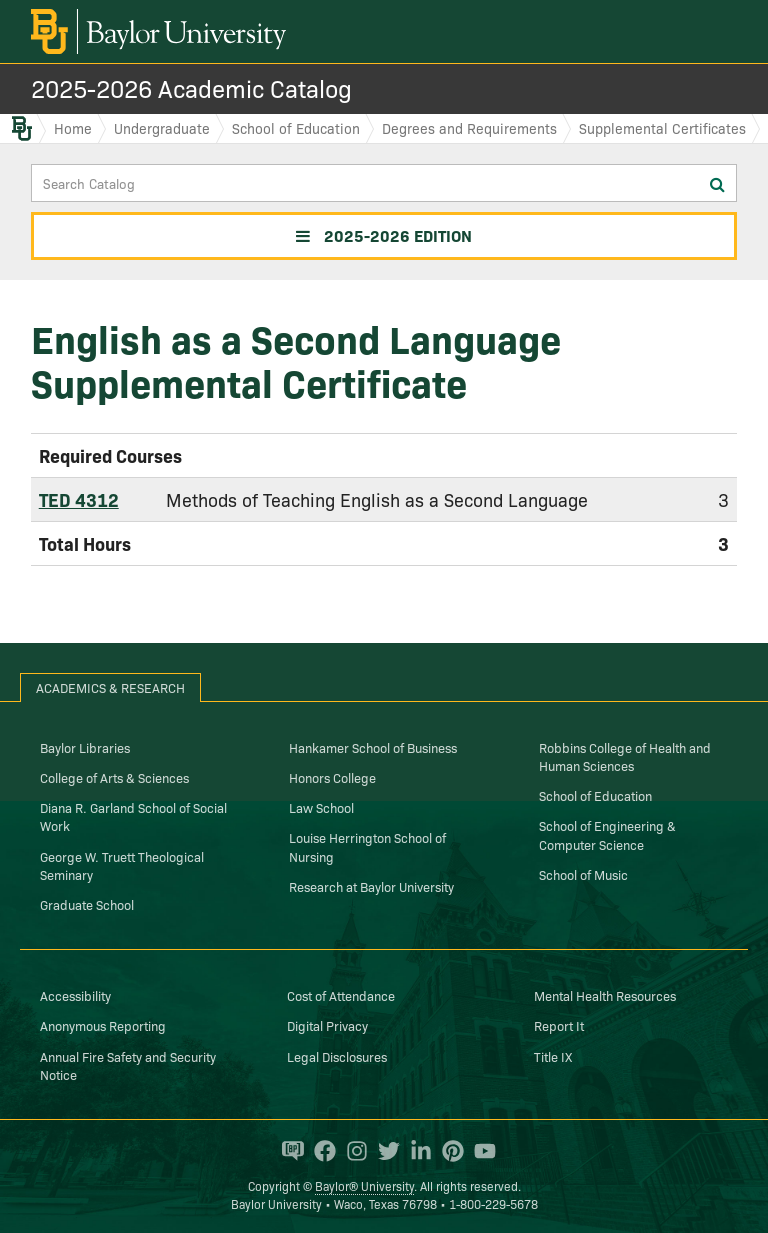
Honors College (332, 777)
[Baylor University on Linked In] (416, 1151)
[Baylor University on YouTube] (480, 1151)
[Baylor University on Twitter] (384, 1151)
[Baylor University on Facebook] (320, 1151)
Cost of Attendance (341, 995)
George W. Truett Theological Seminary (122, 865)
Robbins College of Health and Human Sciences (625, 756)
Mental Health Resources (605, 995)
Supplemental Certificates (662, 128)
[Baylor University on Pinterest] (448, 1151)
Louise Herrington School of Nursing (367, 846)
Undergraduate (162, 128)
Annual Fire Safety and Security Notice (128, 1065)
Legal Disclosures (337, 1056)
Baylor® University (364, 1185)
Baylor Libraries (85, 747)
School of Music (583, 874)
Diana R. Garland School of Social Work (133, 816)
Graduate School (87, 904)
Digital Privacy (327, 1025)
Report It (559, 1025)
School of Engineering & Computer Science (607, 834)
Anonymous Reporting (103, 1025)
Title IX (553, 1056)
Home (73, 128)
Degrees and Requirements (469, 128)
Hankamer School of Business (373, 747)
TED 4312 (79, 499)
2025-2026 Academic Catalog (191, 87)
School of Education (296, 128)
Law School (321, 807)
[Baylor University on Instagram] (352, 1151)
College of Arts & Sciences (114, 777)
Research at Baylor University (371, 886)
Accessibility (75, 995)
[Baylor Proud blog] (288, 1151)
